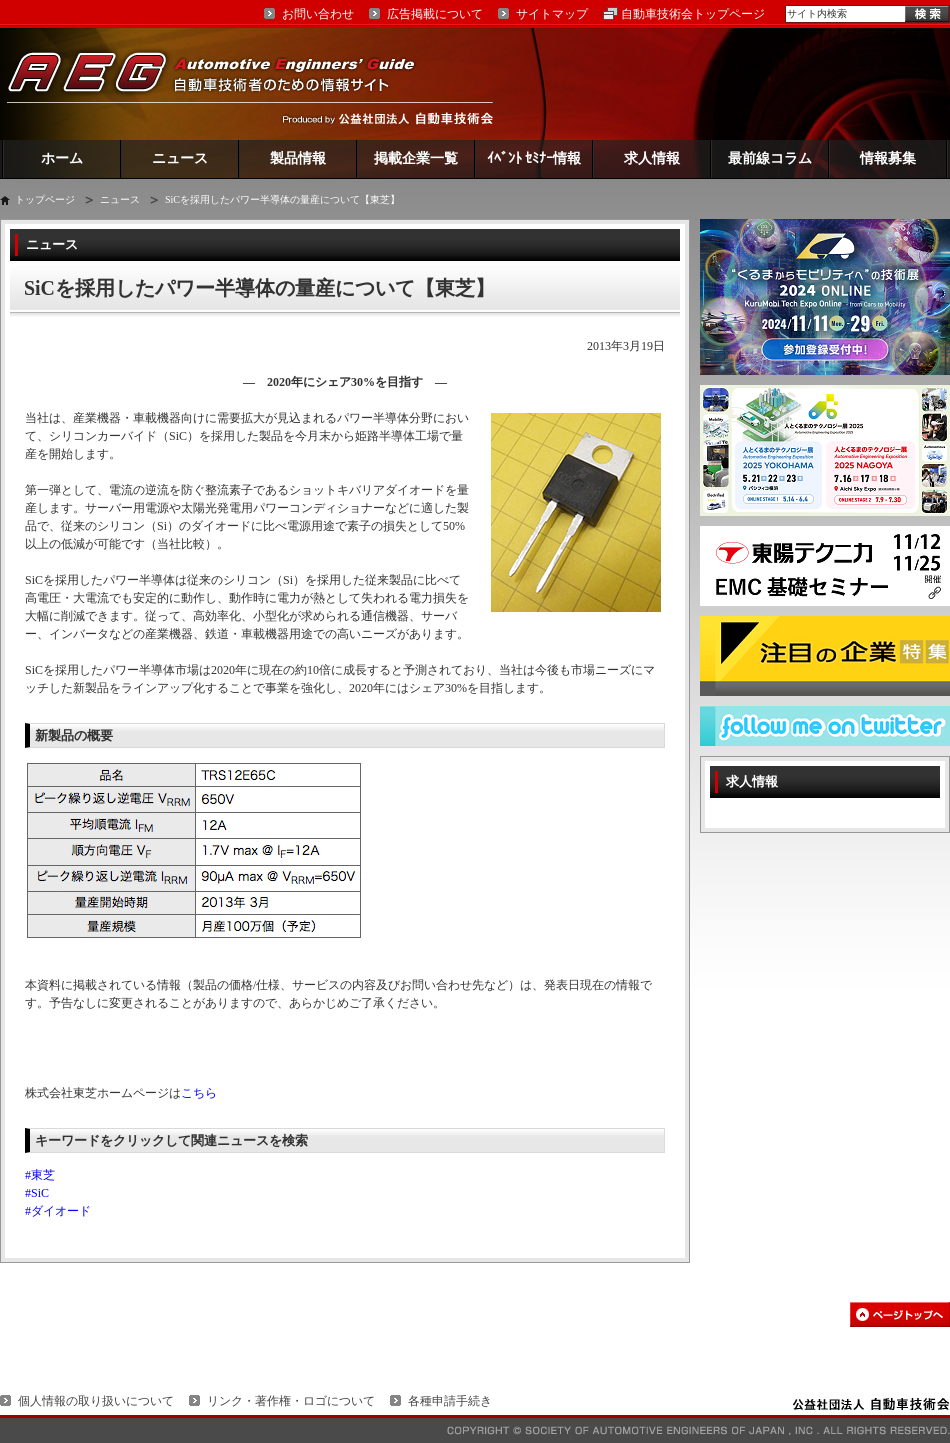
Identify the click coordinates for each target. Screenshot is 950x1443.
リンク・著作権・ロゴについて (291, 1401)
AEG (224, 83)
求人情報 (652, 158)
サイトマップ (552, 14)
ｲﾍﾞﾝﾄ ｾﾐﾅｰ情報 (534, 158)
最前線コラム (770, 158)
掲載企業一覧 (416, 158)
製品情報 (298, 158)
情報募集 (888, 158)
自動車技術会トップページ (693, 14)
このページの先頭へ (900, 1314)
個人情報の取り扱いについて (96, 1401)
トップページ (45, 199)
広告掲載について (435, 14)
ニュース (180, 158)
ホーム (62, 158)
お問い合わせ (318, 14)
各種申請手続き (450, 1401)
